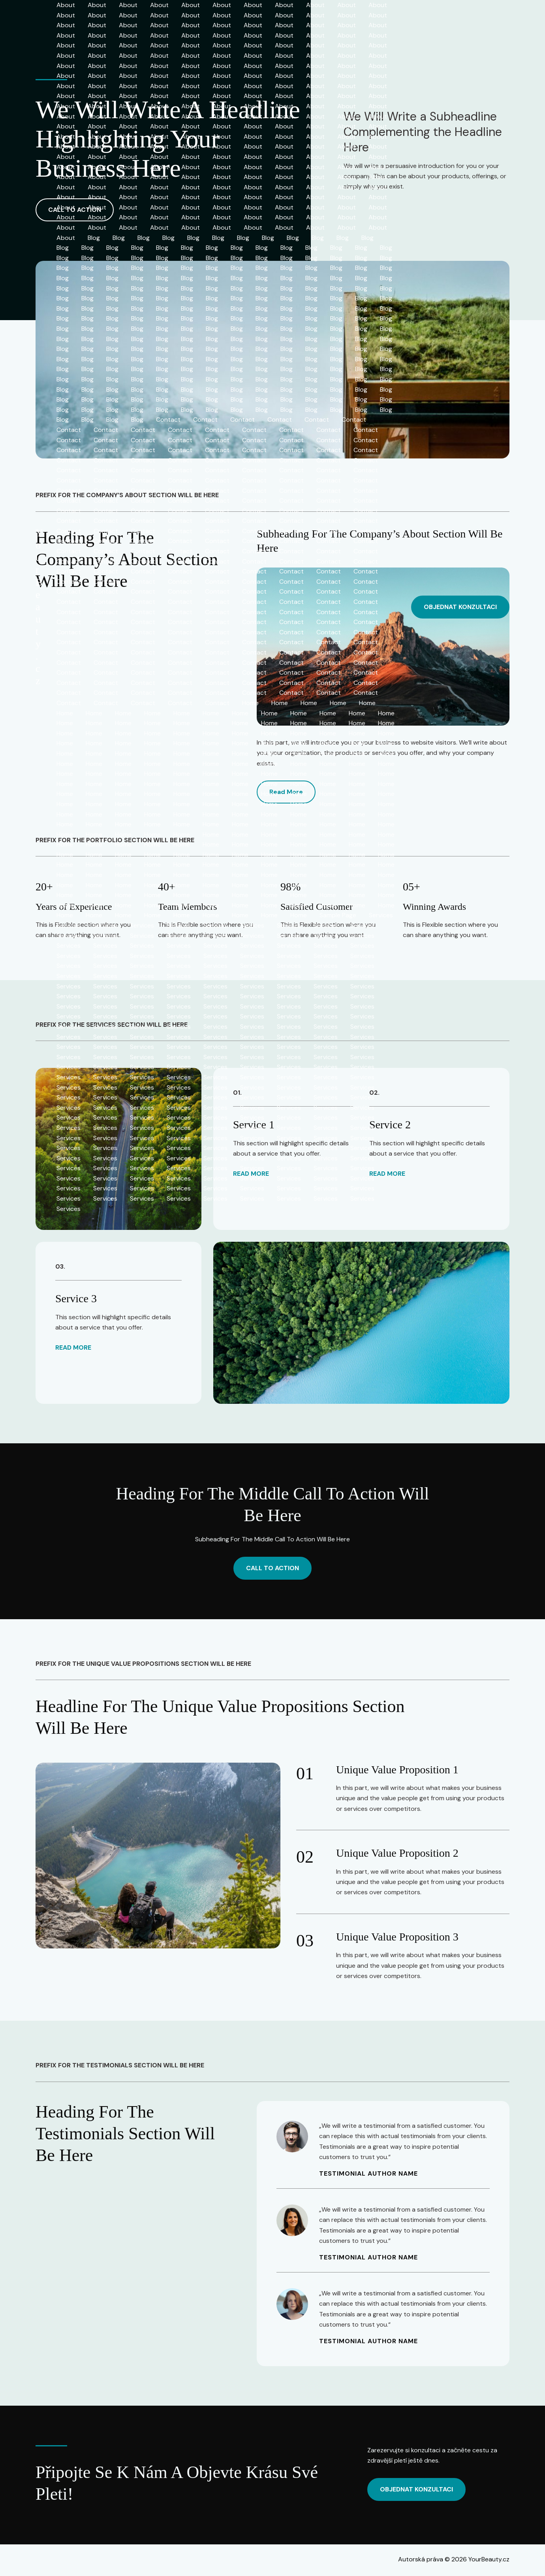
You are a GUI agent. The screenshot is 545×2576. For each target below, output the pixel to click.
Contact (168, 419)
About (65, 5)
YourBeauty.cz (39, 606)
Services (381, 915)
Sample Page (337, 915)
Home (250, 703)
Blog (94, 238)
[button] (460, 607)
